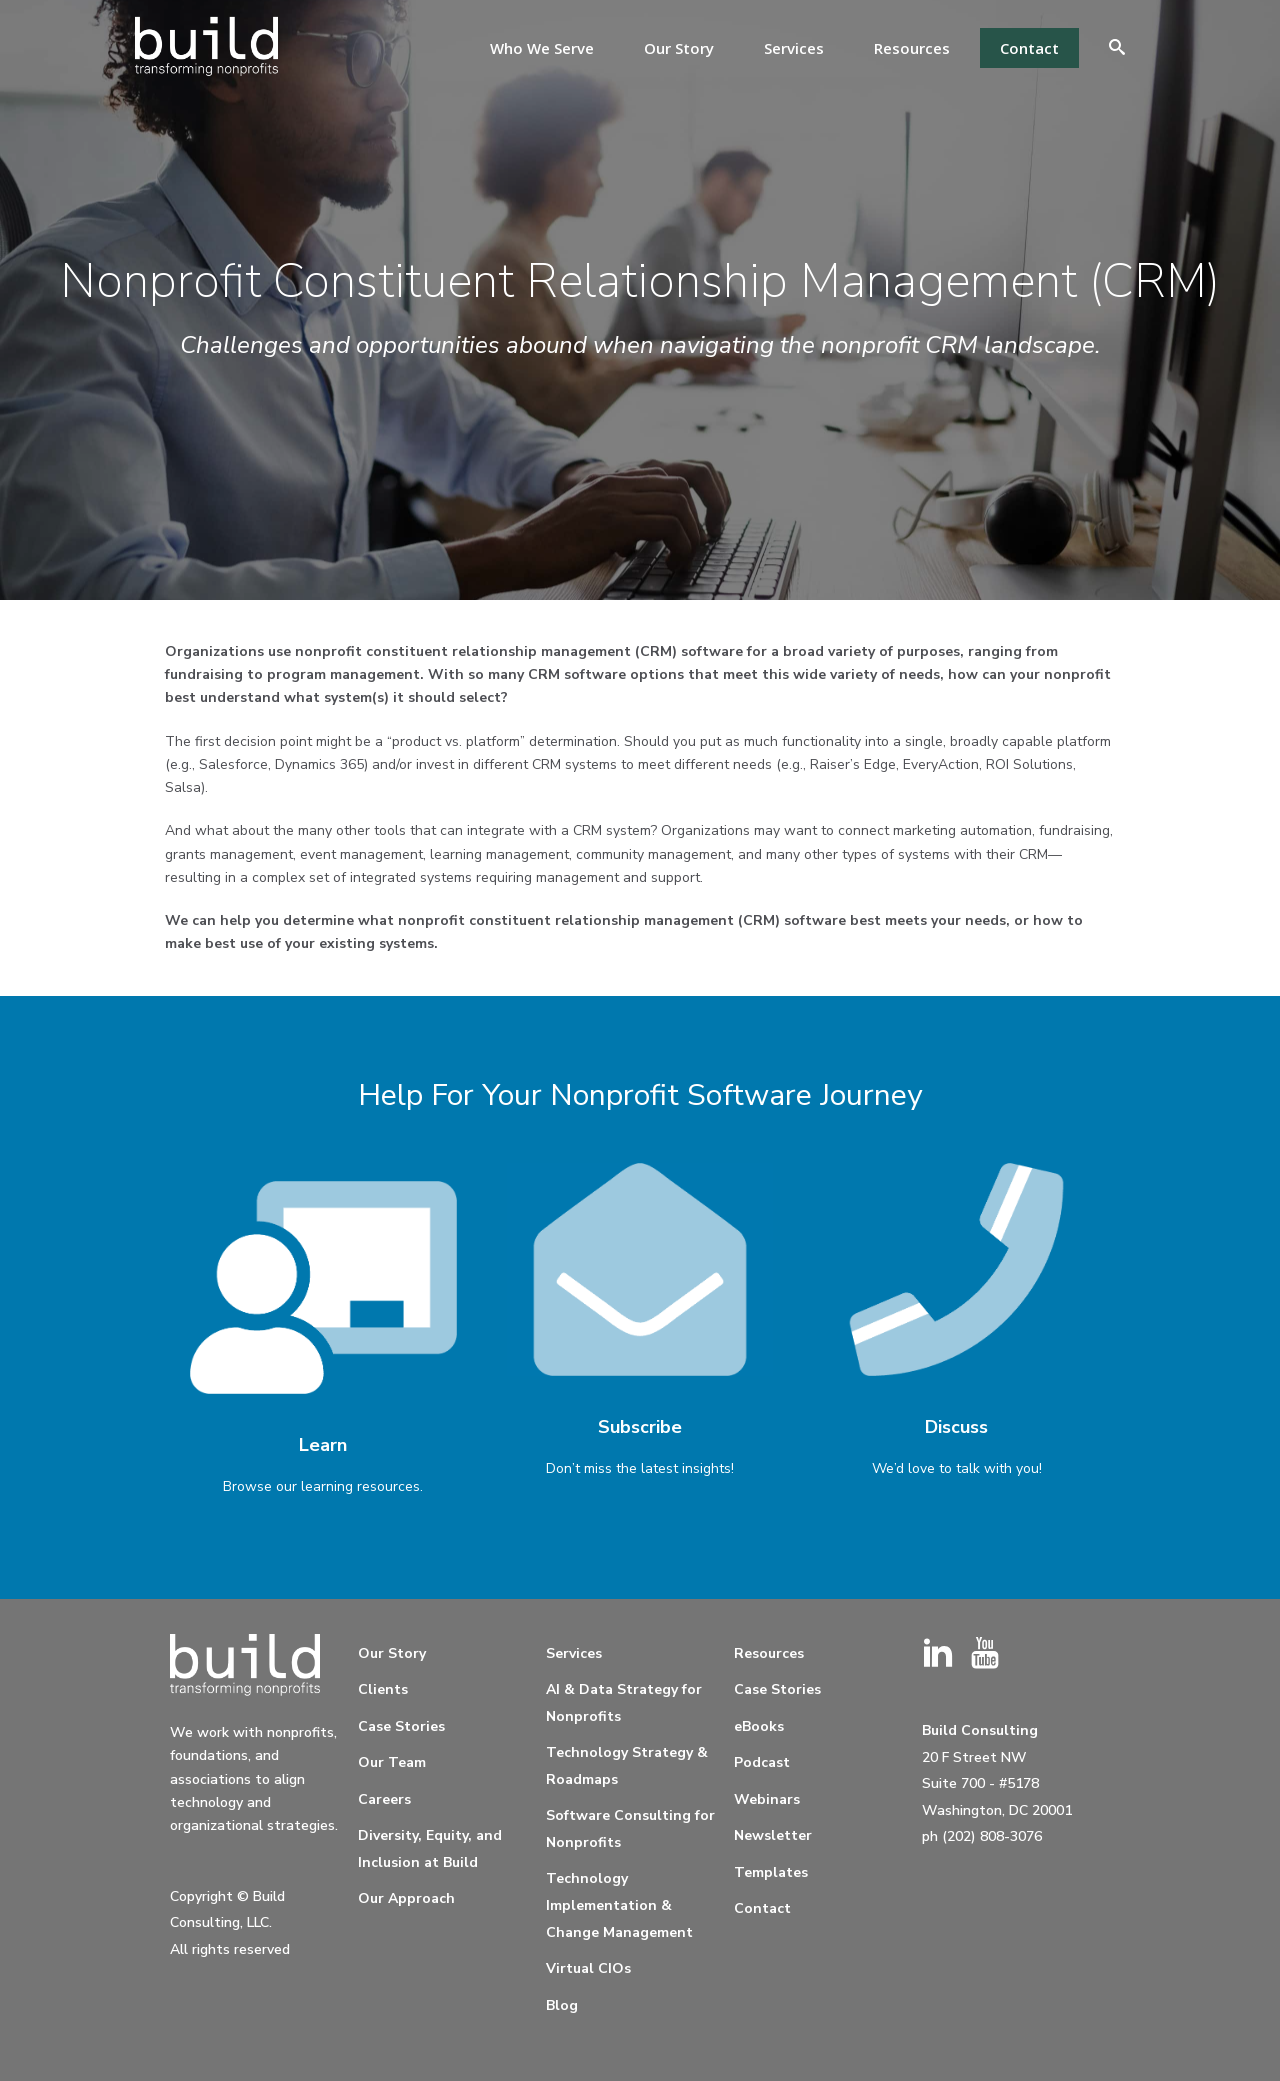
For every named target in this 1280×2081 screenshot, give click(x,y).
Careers (384, 1799)
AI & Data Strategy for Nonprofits (624, 1703)
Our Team (392, 1762)
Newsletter (773, 1835)
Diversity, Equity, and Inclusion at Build (430, 1849)
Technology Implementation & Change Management (619, 1905)
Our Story (679, 48)
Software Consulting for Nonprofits (630, 1829)
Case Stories (401, 1726)
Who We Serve (542, 48)
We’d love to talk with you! (957, 1468)
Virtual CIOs (588, 1968)
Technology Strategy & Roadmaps (627, 1766)
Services (794, 48)
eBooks (759, 1726)
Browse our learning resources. (323, 1486)
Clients (383, 1689)
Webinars (767, 1799)
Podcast (762, 1762)
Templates (771, 1872)
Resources (912, 48)
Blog (562, 2005)
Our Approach (406, 1898)
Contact (1029, 48)
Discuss (956, 1427)
